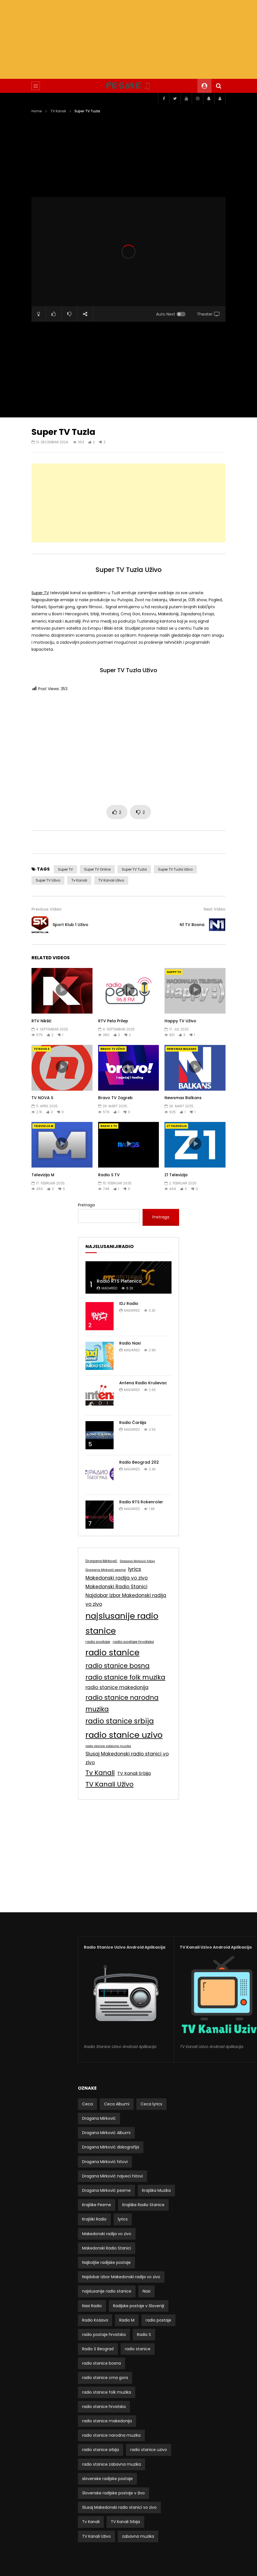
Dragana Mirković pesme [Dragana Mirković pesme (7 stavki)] (105, 1569)
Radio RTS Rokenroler (141, 1502)
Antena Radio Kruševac (143, 1383)
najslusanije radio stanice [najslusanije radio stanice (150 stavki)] (121, 1623)
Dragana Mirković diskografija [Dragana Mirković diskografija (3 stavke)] (110, 2147)
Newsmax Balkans (182, 1049)
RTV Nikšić (41, 1021)
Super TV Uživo (48, 880)
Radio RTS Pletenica (119, 1281)
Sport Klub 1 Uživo (70, 924)
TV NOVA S (41, 1049)
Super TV (40, 593)
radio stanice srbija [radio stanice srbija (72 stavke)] (119, 1721)
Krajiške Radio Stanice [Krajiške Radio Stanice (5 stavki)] (143, 2205)
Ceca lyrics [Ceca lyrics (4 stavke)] (151, 2104)
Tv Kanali (79, 880)
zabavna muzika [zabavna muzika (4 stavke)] (138, 2536)
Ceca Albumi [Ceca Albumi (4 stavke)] (116, 2104)
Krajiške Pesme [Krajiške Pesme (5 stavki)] (96, 2205)
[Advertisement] (128, 39)
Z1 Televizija (177, 1126)
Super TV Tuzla (134, 869)
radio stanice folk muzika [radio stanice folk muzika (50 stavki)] (125, 1677)
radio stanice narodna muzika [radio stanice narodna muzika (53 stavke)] (122, 1703)
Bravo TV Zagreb (115, 1098)
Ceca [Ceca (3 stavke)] (87, 2104)
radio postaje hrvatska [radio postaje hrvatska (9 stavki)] (133, 1641)
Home (36, 111)
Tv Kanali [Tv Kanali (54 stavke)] (100, 1772)
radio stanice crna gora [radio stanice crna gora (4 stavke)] (105, 2377)
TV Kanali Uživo (111, 880)
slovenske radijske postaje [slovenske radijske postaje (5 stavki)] (107, 2478)
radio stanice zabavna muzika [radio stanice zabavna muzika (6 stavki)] (108, 1746)
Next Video (215, 909)
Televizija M (43, 1126)
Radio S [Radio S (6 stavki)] (144, 2334)
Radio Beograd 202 (139, 1462)
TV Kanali (58, 111)
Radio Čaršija (132, 1422)
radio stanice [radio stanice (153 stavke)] (112, 1652)
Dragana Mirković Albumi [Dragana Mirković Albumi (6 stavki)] (106, 2133)
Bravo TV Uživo (112, 1049)
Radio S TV (108, 1126)
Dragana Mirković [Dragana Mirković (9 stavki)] (101, 1560)
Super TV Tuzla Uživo (175, 869)
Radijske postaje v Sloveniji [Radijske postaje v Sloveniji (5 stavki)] (138, 2306)
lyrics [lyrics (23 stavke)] (134, 1569)
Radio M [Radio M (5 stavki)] (126, 2320)
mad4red (109, 1288)
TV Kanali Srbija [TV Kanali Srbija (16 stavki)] (134, 1773)
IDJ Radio (128, 1303)
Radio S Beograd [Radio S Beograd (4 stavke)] (98, 2349)
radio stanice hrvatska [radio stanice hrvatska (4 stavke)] (104, 2406)
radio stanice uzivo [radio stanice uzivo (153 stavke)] (124, 1735)
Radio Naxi (130, 1343)
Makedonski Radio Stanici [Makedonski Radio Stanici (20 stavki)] (116, 1586)
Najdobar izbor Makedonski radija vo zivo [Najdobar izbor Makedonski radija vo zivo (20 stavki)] (125, 1599)
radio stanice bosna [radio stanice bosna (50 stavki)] (117, 1665)
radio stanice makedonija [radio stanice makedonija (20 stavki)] (116, 1687)
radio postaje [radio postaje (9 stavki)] (97, 1641)
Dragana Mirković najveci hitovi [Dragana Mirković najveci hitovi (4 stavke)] (112, 2176)
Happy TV (174, 972)
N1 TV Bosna (192, 924)
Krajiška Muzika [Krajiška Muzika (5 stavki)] (156, 2190)
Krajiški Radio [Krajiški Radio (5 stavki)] (94, 2219)
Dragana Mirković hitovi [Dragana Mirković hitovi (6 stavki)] (137, 1561)
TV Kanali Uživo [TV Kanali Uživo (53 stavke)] (109, 1784)
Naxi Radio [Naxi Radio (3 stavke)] (92, 2306)
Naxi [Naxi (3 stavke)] (146, 2291)
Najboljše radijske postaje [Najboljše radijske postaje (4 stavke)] (106, 2262)
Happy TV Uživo (180, 1021)
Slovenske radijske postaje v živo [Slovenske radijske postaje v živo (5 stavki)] (113, 2493)
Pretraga (86, 1205)
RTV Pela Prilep (113, 1021)
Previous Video (46, 909)
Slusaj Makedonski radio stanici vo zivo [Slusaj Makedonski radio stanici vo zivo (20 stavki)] (127, 1758)
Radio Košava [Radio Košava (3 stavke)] (95, 2320)
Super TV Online (97, 869)
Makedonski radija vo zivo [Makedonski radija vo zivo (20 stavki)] (116, 1578)
